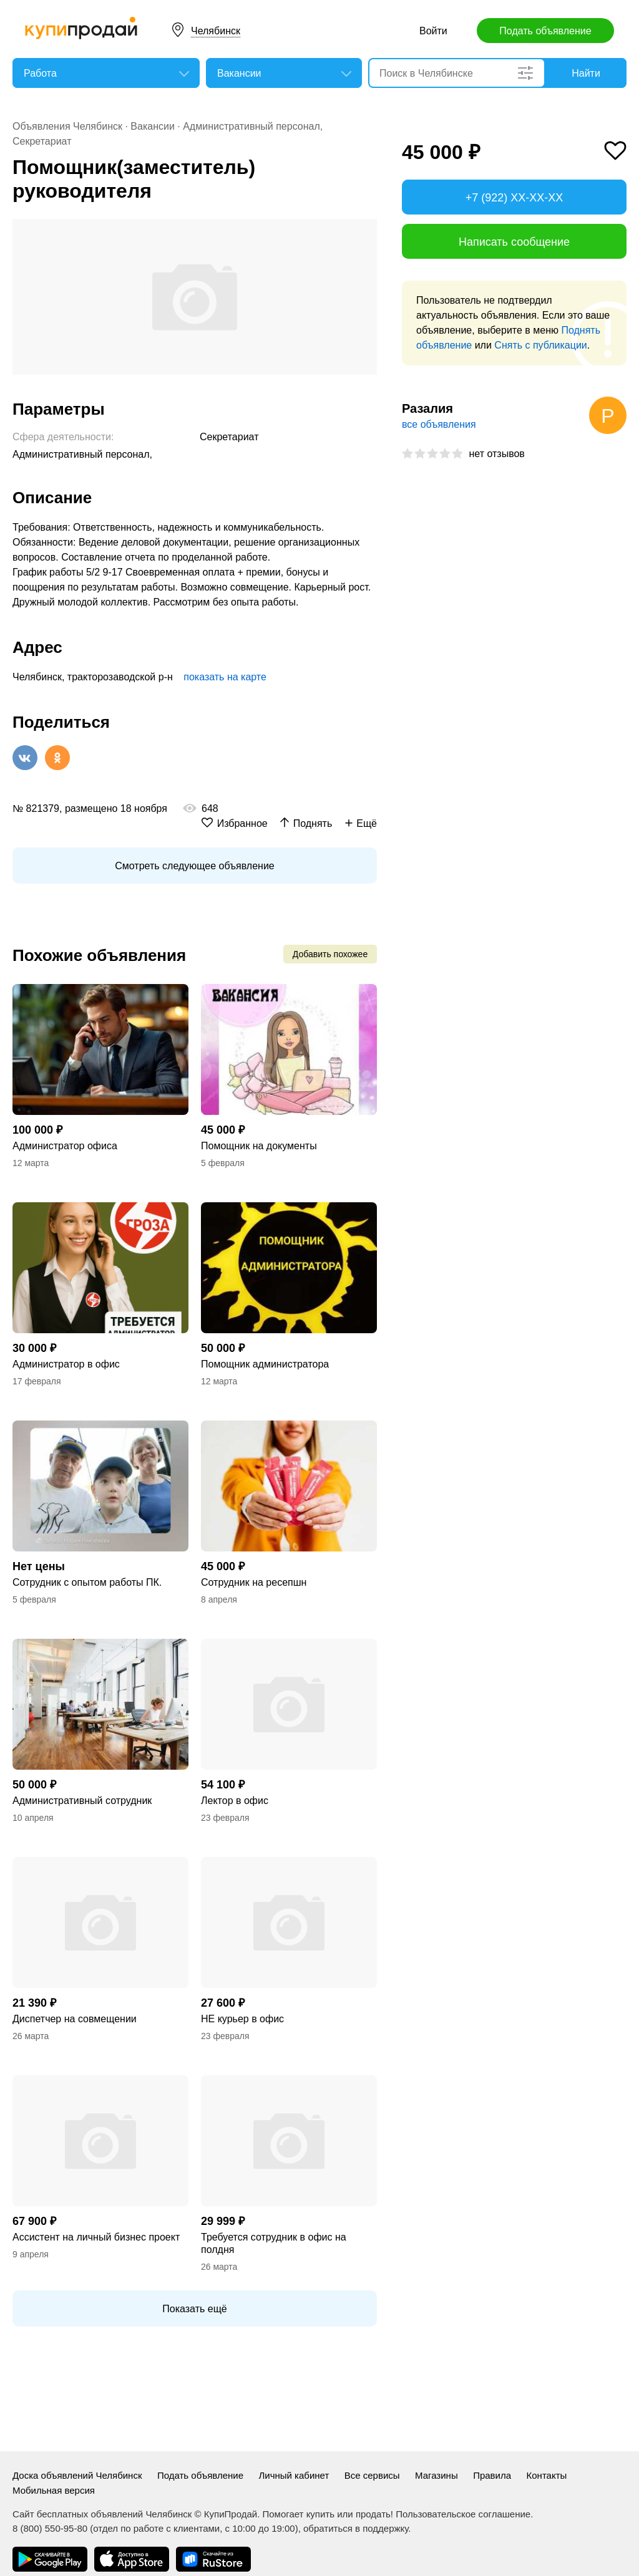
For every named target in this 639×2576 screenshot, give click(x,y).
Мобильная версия (53, 2490)
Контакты (547, 2475)
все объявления (439, 424)
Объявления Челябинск (67, 126)
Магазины (436, 2475)
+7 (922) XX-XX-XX (514, 197)
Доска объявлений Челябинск (77, 2475)
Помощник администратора (265, 1364)
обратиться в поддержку (355, 2528)
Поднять (313, 823)
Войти (433, 31)
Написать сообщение (514, 242)
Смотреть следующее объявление (194, 866)
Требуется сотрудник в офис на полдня (273, 2243)
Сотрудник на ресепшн (253, 1582)
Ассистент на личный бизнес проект (96, 2237)
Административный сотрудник (82, 1800)
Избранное (242, 823)
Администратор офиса (64, 1146)
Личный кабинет (293, 2475)
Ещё (366, 823)
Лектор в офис (234, 1800)
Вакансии (152, 126)
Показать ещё (194, 2308)
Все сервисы (372, 2475)
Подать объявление (545, 31)
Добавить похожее (330, 954)
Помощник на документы (259, 1146)
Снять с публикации (540, 345)
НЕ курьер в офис (242, 2019)
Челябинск (215, 31)
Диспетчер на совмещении (74, 2019)
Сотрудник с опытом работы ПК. (87, 1582)
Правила (492, 2475)
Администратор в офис (66, 1364)
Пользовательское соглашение (463, 2514)
